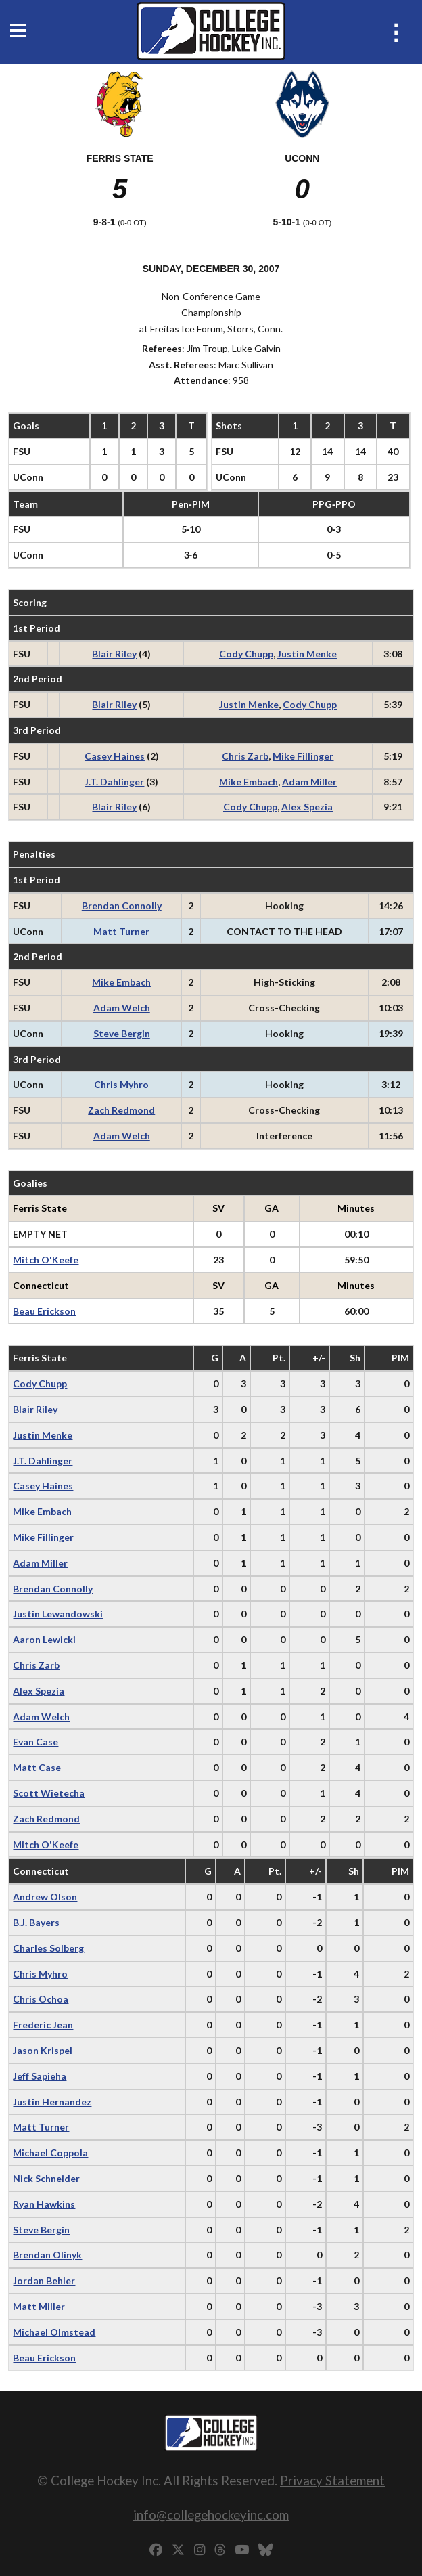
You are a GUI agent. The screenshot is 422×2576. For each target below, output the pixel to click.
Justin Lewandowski (58, 1613)
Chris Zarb (245, 756)
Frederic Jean (43, 2024)
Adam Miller (309, 781)
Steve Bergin (121, 1033)
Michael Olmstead (54, 2332)
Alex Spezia (307, 806)
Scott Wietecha (49, 1793)
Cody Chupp (246, 653)
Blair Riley (114, 653)
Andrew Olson (45, 1896)
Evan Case (35, 1741)
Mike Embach (248, 781)
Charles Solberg (48, 1948)
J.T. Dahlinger (114, 781)
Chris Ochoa (40, 1999)
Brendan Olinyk (47, 2255)
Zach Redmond (121, 1110)
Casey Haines (115, 756)
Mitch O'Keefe (45, 1259)
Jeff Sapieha (39, 2076)
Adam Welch (121, 1007)
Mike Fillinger (303, 756)
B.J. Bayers (36, 1922)
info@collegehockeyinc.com (211, 2515)
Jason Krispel (42, 2050)
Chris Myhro (121, 1084)
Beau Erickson (44, 1311)
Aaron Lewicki (44, 1639)
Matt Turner (121, 931)
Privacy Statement (332, 2480)
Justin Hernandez (52, 2102)
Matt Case (37, 1767)
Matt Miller (39, 2306)
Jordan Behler (44, 2280)
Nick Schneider (46, 2178)
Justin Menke (307, 653)
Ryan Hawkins (44, 2204)
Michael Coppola (50, 2152)
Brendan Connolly (122, 905)
